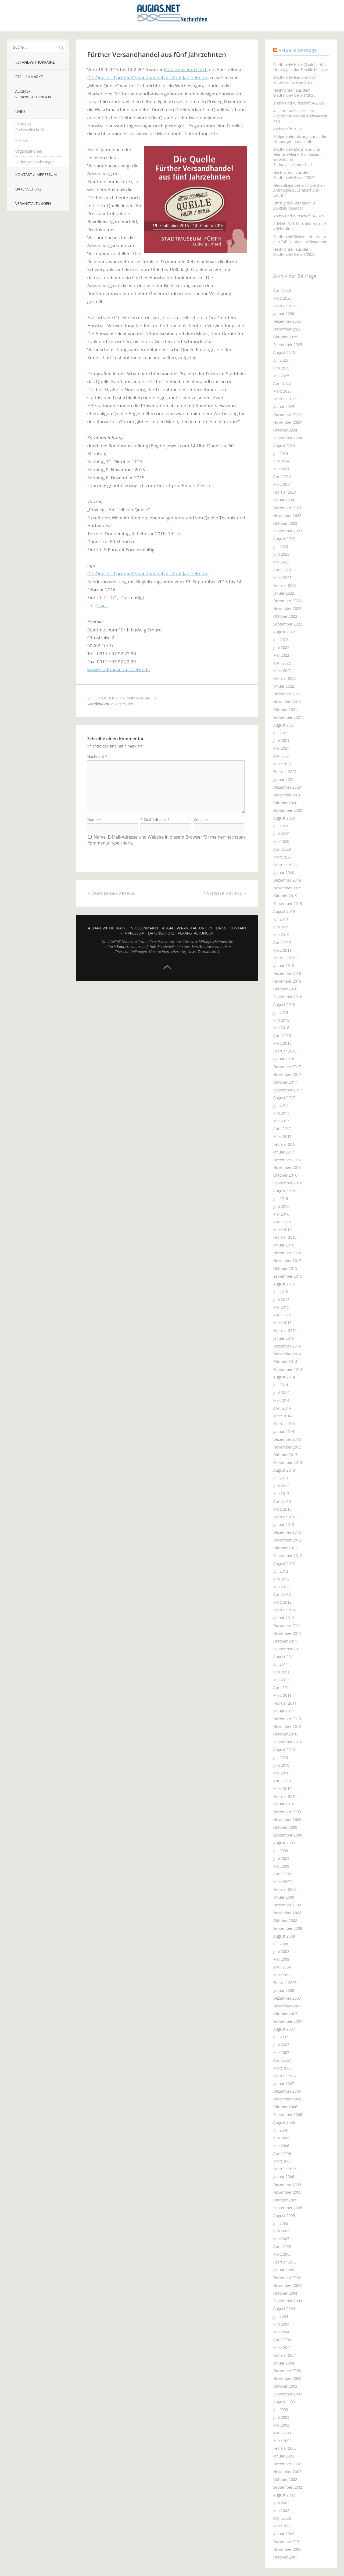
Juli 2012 (280, 1571)
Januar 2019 (283, 965)
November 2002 (287, 2471)
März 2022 (282, 670)
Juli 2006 (280, 2130)
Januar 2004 (283, 2363)
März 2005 (282, 2254)
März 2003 (282, 2440)
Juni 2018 (281, 1020)
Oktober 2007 (285, 2013)
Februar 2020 (285, 864)
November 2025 (287, 329)
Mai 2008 (281, 1959)
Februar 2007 (285, 2075)
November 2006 (287, 2098)
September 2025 (287, 344)
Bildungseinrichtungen (35, 161)
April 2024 (282, 476)
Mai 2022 (281, 655)
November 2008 (287, 1912)
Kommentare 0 (141, 697)
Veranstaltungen (33, 203)
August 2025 (284, 352)
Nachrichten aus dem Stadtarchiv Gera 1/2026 (294, 93)
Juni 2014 (281, 1392)
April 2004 (282, 2339)
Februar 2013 (285, 1516)
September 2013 (287, 1462)
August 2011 (284, 1656)
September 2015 (287, 1276)
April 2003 (282, 2432)
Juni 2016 (281, 1206)
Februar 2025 (285, 398)
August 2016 (284, 1190)
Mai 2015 (281, 1307)
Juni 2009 (281, 1858)
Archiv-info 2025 (287, 128)
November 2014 (287, 1353)
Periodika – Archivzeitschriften (31, 126)
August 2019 (284, 911)
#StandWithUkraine (35, 62)
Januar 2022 (283, 686)
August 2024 (284, 445)
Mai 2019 (281, 934)
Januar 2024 (283, 499)
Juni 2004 (281, 2324)
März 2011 (282, 1695)
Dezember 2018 (287, 973)
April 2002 (282, 2518)
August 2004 (284, 2308)
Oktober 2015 (285, 1268)
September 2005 (287, 2207)
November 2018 (287, 981)
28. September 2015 (105, 697)
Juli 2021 (280, 732)
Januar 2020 (283, 872)
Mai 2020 (281, 841)
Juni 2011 (281, 1672)
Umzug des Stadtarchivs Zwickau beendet (294, 205)
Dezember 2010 (287, 1718)
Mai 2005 (281, 2238)
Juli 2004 (280, 2316)
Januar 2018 (283, 1058)
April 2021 (282, 756)
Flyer (102, 605)
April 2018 (282, 1035)
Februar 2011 (285, 1703)
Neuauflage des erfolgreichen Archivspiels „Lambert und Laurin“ (299, 190)
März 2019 (282, 950)
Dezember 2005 (287, 2184)
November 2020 (287, 794)
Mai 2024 (281, 468)
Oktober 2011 (285, 1641)
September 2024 (287, 437)
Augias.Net (124, 703)
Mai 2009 (281, 1866)
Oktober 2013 (285, 1454)
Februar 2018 (285, 1051)
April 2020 (282, 849)
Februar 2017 (285, 1144)
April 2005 (282, 2246)
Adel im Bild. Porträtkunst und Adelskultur (299, 226)
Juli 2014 (280, 1384)
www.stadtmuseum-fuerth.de (118, 669)
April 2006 (282, 2153)
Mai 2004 (281, 2331)
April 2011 (282, 1687)
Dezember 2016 (287, 1159)
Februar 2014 (285, 1423)
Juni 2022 (281, 647)
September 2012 (287, 1555)
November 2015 (287, 1260)
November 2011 (287, 1633)
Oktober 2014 (285, 1361)
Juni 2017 (281, 1113)
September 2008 (287, 1928)
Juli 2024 (280, 453)
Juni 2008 (281, 1951)
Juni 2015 (281, 1299)
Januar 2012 (283, 1617)
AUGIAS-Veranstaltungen (33, 94)
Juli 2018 (280, 1012)
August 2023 (284, 538)
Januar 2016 (283, 1245)
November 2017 (287, 1074)
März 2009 (282, 1881)
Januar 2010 (283, 1803)
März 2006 (282, 2161)
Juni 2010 (281, 1765)
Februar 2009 (285, 1889)
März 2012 (282, 1602)
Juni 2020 (281, 833)
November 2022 (287, 608)
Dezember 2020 (287, 787)
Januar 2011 (283, 1710)
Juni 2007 (281, 2044)
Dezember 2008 (287, 1904)
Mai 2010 (281, 1773)
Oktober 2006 (285, 2106)
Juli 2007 (280, 2036)
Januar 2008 (283, 1990)
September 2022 (287, 624)
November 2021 (287, 701)
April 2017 (282, 1128)
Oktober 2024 (285, 430)
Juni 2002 (281, 2502)
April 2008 (282, 1967)
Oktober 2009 (285, 1827)
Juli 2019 (280, 919)
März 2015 (282, 1322)
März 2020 (282, 857)
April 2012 (282, 1594)
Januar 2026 (283, 313)
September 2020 (287, 810)
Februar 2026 (285, 305)
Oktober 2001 (285, 2557)
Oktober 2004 (285, 2293)
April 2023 (282, 569)
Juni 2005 (281, 2230)
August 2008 (284, 1936)
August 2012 (284, 1563)
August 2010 (284, 1749)
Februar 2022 (285, 678)
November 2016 (287, 1167)
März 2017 (282, 1136)
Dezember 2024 (287, 414)
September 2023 (287, 530)
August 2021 (284, 725)
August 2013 (284, 1470)
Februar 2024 (285, 492)
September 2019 (287, 903)
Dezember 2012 (287, 1532)
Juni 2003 (281, 2417)
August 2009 (284, 1842)
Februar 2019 (285, 957)
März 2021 (282, 763)
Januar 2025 (283, 406)
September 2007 (287, 2021)
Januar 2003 (283, 2456)
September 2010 (287, 1741)
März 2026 (282, 298)
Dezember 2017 (287, 1066)
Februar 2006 (285, 2168)
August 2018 (284, 1004)
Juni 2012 (281, 1579)
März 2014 (282, 1415)
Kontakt (123, 951)
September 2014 (287, 1369)
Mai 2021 (281, 748)
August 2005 (284, 2215)
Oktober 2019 (285, 895)
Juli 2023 (280, 546)
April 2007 (282, 2060)
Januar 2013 (283, 1524)
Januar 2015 (283, 1338)
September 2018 (287, 996)
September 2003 (287, 2394)
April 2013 (282, 1501)
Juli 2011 (280, 1664)
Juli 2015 (280, 1291)
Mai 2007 (281, 2052)
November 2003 (287, 2378)
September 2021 (287, 717)
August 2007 (284, 2029)
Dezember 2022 (287, 600)
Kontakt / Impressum (36, 174)
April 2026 (282, 290)
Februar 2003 (285, 2448)
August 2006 (284, 2122)
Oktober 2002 (285, 2479)
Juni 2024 (281, 461)
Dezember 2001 (287, 2541)
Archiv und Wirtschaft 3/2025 (298, 215)
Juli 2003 (280, 2409)
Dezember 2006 (287, 2091)
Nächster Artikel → (225, 898)
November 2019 (287, 887)
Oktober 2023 (285, 523)
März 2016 (282, 1229)
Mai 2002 (281, 2510)
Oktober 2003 (285, 2386)
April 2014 (282, 1408)
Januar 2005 (283, 2269)
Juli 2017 (280, 1105)
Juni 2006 (281, 2137)
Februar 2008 (285, 1982)
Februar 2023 (285, 585)
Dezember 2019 (287, 880)
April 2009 (282, 1873)
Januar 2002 (283, 2533)
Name (94, 824)
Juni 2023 (281, 554)
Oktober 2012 (285, 1547)
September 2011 (287, 1648)
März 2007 (282, 2068)
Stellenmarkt (29, 76)
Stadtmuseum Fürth (186, 69)
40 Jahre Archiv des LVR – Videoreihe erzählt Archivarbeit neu (300, 116)
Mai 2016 (281, 1214)
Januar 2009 (283, 1897)
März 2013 (282, 1509)
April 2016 (282, 1221)
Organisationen (28, 151)
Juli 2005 (280, 2223)
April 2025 (282, 383)
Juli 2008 (280, 1943)
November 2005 (287, 2192)
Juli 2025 (280, 360)
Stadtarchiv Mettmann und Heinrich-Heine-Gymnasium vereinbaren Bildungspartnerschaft (297, 157)
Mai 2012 (281, 1586)
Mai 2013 (281, 1493)
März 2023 (282, 577)
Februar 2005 (285, 2262)
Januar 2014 (283, 1431)
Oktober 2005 (285, 2200)
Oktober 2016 (285, 1175)
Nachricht (97, 756)
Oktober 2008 (285, 1920)
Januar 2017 (283, 1152)
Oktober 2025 (285, 336)
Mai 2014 (281, 1400)
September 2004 (287, 2300)
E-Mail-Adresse (155, 824)
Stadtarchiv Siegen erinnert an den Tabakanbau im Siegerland (300, 239)
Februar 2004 (285, 2355)
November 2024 (287, 422)
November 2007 (287, 2006)
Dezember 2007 (287, 1998)
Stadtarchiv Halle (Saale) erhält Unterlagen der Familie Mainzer (300, 67)
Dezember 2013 (287, 1439)
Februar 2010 (285, 1796)
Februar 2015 (285, 1330)
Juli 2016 (280, 1198)
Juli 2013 (280, 1478)
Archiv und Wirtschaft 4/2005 (298, 103)
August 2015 (284, 1284)
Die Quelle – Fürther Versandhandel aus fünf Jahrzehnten (148, 77)
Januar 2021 (283, 779)
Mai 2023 (281, 562)
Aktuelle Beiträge (297, 50)
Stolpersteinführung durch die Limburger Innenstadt (299, 139)
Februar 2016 (285, 1237)
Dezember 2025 (287, 321)
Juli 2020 (280, 825)
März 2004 (282, 2347)
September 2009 (287, 1835)
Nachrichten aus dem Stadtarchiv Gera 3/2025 (294, 252)
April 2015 (282, 1314)
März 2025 (282, 391)
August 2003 (284, 2401)
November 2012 (287, 1540)
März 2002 (282, 2525)
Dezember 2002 (287, 2463)
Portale (21, 140)
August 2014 (284, 1376)
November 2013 (287, 1447)
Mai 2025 (281, 375)
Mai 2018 (281, 1027)
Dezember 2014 (287, 1346)
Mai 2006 (281, 2145)
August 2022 (284, 631)
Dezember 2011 (287, 1625)
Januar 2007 (283, 2083)
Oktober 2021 (285, 709)
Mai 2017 (281, 1120)
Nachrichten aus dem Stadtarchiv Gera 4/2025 (294, 175)
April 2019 (282, 942)
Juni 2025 (281, 368)
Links (20, 111)
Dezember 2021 (287, 693)
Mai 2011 (281, 1679)
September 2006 (287, 2114)
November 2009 (287, 1819)
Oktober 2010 (285, 1734)
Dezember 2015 (287, 1252)
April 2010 (282, 1780)
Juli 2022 (280, 639)
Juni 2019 (281, 926)
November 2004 (287, 2285)
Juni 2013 (281, 1485)
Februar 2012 (285, 1609)
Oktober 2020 (285, 802)
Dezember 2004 (287, 2277)
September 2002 (287, 2487)
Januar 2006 (283, 2176)
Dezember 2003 (287, 2370)
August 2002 (284, 2495)
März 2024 (282, 484)
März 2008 (282, 1974)
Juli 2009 (280, 1850)
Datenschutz (28, 189)
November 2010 (287, 1726)
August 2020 (284, 818)
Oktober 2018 (285, 988)
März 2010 (282, 1788)
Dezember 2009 (287, 1811)
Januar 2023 (283, 593)
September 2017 (287, 1090)
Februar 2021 (285, 771)
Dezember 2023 (287, 507)
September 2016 (287, 1182)
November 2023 (287, 515)
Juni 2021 (281, 740)
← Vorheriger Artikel (111, 898)
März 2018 (282, 1043)
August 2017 (284, 1097)
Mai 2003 (281, 2425)
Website (201, 824)
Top (167, 972)
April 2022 (282, 663)
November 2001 (287, 2549)
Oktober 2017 (285, 1082)
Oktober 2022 (285, 616)
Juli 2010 (280, 1757)
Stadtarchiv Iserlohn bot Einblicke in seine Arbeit (294, 80)
